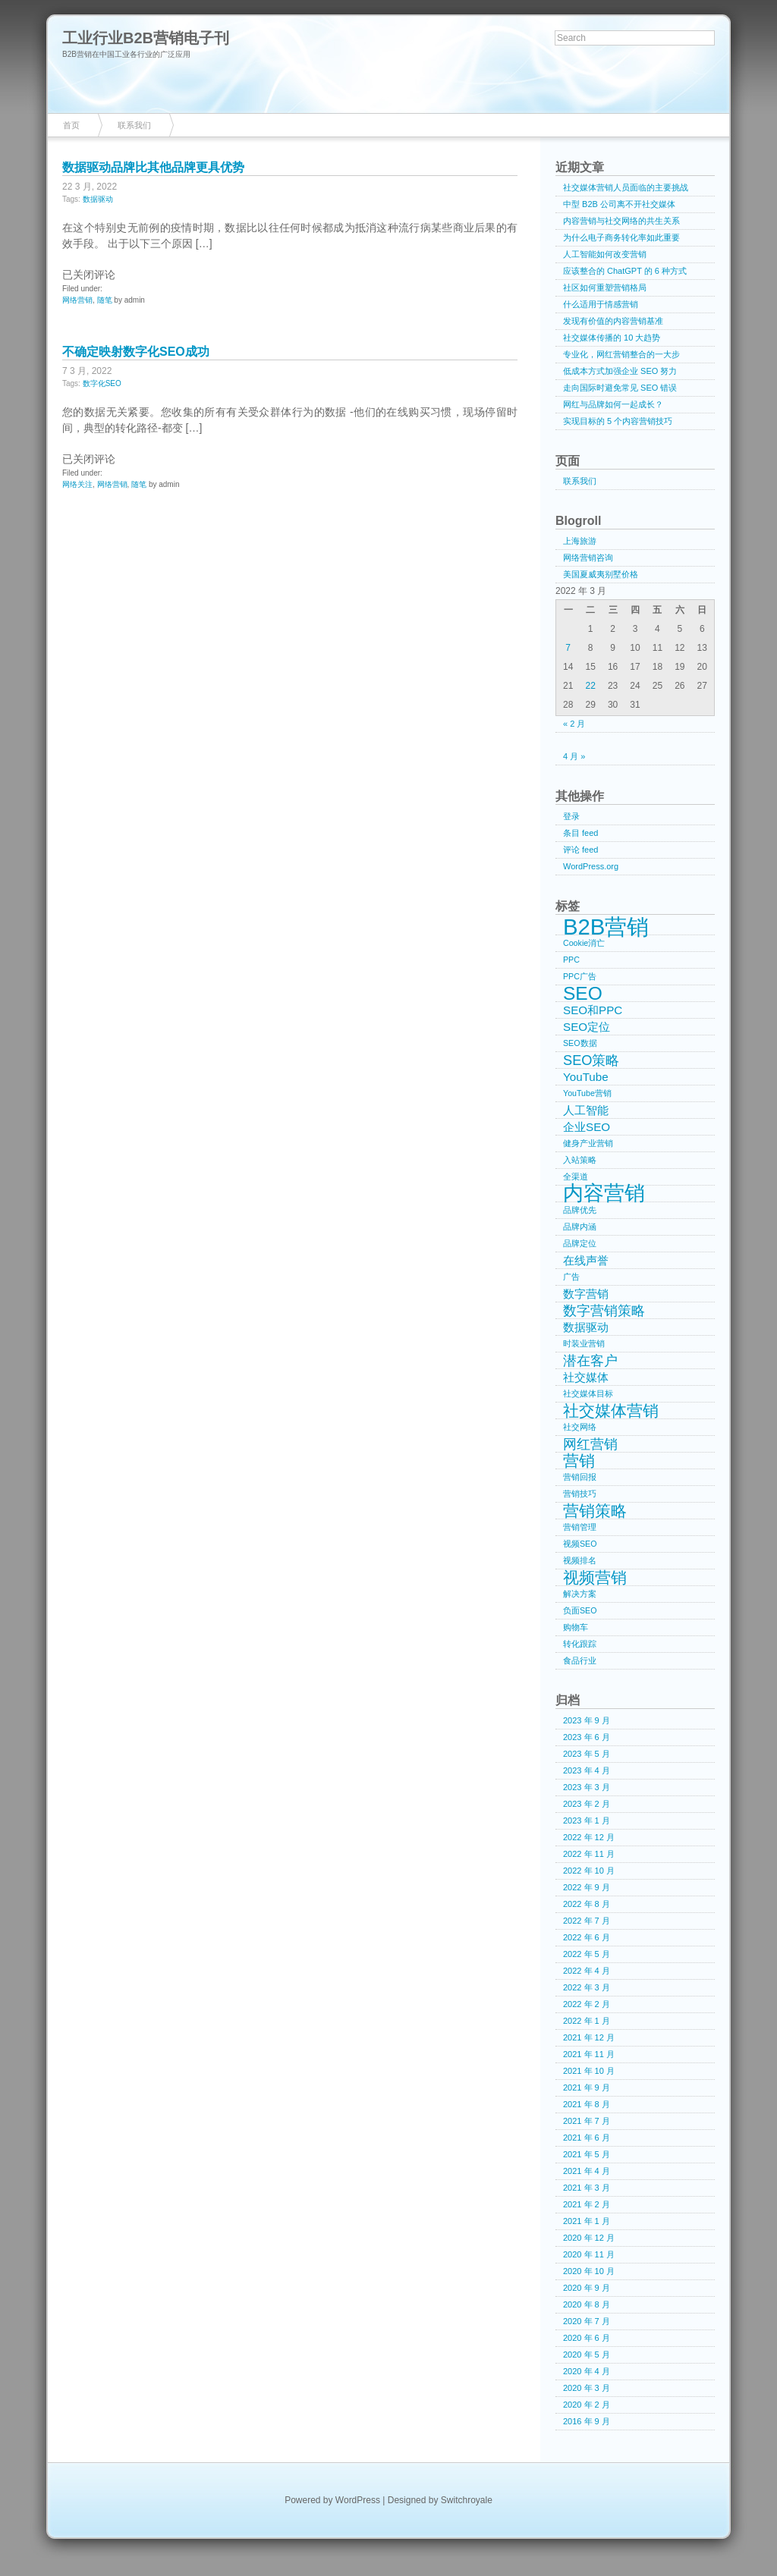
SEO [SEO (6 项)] (582, 993)
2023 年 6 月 (586, 1737)
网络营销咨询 (588, 557)
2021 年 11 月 (589, 2054)
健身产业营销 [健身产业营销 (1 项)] (588, 1143)
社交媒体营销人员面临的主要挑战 (625, 187)
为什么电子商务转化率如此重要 (621, 237)
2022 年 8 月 (586, 1903)
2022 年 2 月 (586, 2004)
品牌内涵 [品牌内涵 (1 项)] (579, 1226)
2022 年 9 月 (586, 1887)
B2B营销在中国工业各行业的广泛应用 (126, 54)
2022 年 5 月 (586, 1954)
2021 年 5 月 (586, 2154)
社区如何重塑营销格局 (604, 287)
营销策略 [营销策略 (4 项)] (595, 1511)
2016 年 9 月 (586, 2421)
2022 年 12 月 (589, 1837)
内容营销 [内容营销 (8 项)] (604, 1194)
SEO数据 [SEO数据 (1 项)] (580, 1043)
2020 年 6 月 (586, 2337)
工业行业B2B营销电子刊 (145, 38)
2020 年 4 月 (586, 2371)
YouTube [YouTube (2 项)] (586, 1076)
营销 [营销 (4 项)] (579, 1461)
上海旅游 (579, 540)
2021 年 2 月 (586, 2204)
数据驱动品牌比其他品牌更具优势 (153, 167)
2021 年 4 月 (586, 2170)
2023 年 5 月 (586, 1753)
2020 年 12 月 (589, 2237)
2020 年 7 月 (586, 2321)
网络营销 (77, 300)
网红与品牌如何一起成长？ (613, 404)
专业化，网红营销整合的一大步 (621, 354)
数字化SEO (102, 383)
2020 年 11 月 (589, 2254)
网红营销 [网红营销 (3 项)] (590, 1444)
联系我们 (134, 125)
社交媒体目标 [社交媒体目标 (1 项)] (588, 1393)
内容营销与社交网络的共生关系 (621, 220)
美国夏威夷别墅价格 (600, 574)
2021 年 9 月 (586, 2087)
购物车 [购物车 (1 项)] (575, 1627)
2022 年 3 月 (586, 1987)
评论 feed (580, 849)
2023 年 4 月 (586, 1770)
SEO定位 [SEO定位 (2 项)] (586, 1026)
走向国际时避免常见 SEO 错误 (620, 387)
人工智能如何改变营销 (604, 254)
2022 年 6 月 (586, 1937)
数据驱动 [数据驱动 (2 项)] (586, 1327)
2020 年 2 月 (586, 2404)
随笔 (104, 300)
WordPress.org (590, 866)
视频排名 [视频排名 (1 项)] (579, 1560)
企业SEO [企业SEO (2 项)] (586, 1126)
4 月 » (574, 756)
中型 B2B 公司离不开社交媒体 (619, 204)
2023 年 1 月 (586, 1820)
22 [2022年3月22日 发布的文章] (590, 685)
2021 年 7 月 (586, 2120)
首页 (71, 125)
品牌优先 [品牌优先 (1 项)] (579, 1209)
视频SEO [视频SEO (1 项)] (580, 1543)
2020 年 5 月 (586, 2354)
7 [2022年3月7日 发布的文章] (568, 647)
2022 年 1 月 (586, 2020)
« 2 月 (574, 723)
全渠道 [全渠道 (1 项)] (575, 1176)
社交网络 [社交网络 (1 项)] (579, 1426)
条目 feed (580, 832)
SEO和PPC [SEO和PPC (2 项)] (592, 1010)
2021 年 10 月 (589, 2070)
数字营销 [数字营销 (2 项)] (586, 1293)
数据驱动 (98, 199)
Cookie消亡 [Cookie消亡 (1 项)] (584, 942)
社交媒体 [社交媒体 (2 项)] (586, 1377)
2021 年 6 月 (586, 2137)
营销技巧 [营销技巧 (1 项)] (579, 1493)
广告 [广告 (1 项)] (571, 1276)
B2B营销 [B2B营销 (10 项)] (606, 927)
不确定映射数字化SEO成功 (135, 351)
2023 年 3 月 (586, 1787)
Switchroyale (466, 2500)
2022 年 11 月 (589, 1853)
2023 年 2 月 (586, 1803)
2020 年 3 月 (586, 2387)
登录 (571, 816)
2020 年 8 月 (586, 2304)
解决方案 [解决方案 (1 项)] (579, 1593)
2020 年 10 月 (589, 2271)
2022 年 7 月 (586, 1920)
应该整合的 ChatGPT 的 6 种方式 (625, 270)
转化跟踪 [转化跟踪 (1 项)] (579, 1643)
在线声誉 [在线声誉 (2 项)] (586, 1260)
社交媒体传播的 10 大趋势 (611, 337)
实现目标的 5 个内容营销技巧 (617, 421)
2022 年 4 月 (586, 1970)
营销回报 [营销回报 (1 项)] (579, 1476)
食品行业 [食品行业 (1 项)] (579, 1660)
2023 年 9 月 (586, 1720)
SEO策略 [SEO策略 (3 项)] (591, 1060)
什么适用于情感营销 (600, 304)
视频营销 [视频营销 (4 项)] (595, 1577)
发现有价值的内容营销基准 (613, 320)
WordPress (357, 2500)
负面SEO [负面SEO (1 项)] (580, 1610)
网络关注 (77, 484)
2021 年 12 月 (589, 2037)
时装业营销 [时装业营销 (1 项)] (584, 1343)
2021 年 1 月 (586, 2221)
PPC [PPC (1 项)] (571, 959)
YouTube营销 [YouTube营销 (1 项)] (587, 1093)
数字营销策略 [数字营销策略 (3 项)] (604, 1310)
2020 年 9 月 (586, 2287)
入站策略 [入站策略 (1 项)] (579, 1159)
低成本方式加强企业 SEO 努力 (620, 370)
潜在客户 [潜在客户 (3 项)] (590, 1360)
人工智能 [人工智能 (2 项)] (586, 1110)
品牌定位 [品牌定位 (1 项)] (579, 1243)
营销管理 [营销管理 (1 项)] (579, 1526)
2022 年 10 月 (589, 1870)
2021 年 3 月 (586, 2187)
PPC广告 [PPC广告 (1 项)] (579, 976)
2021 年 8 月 (586, 2104)
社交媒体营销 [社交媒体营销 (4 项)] (611, 1411)
